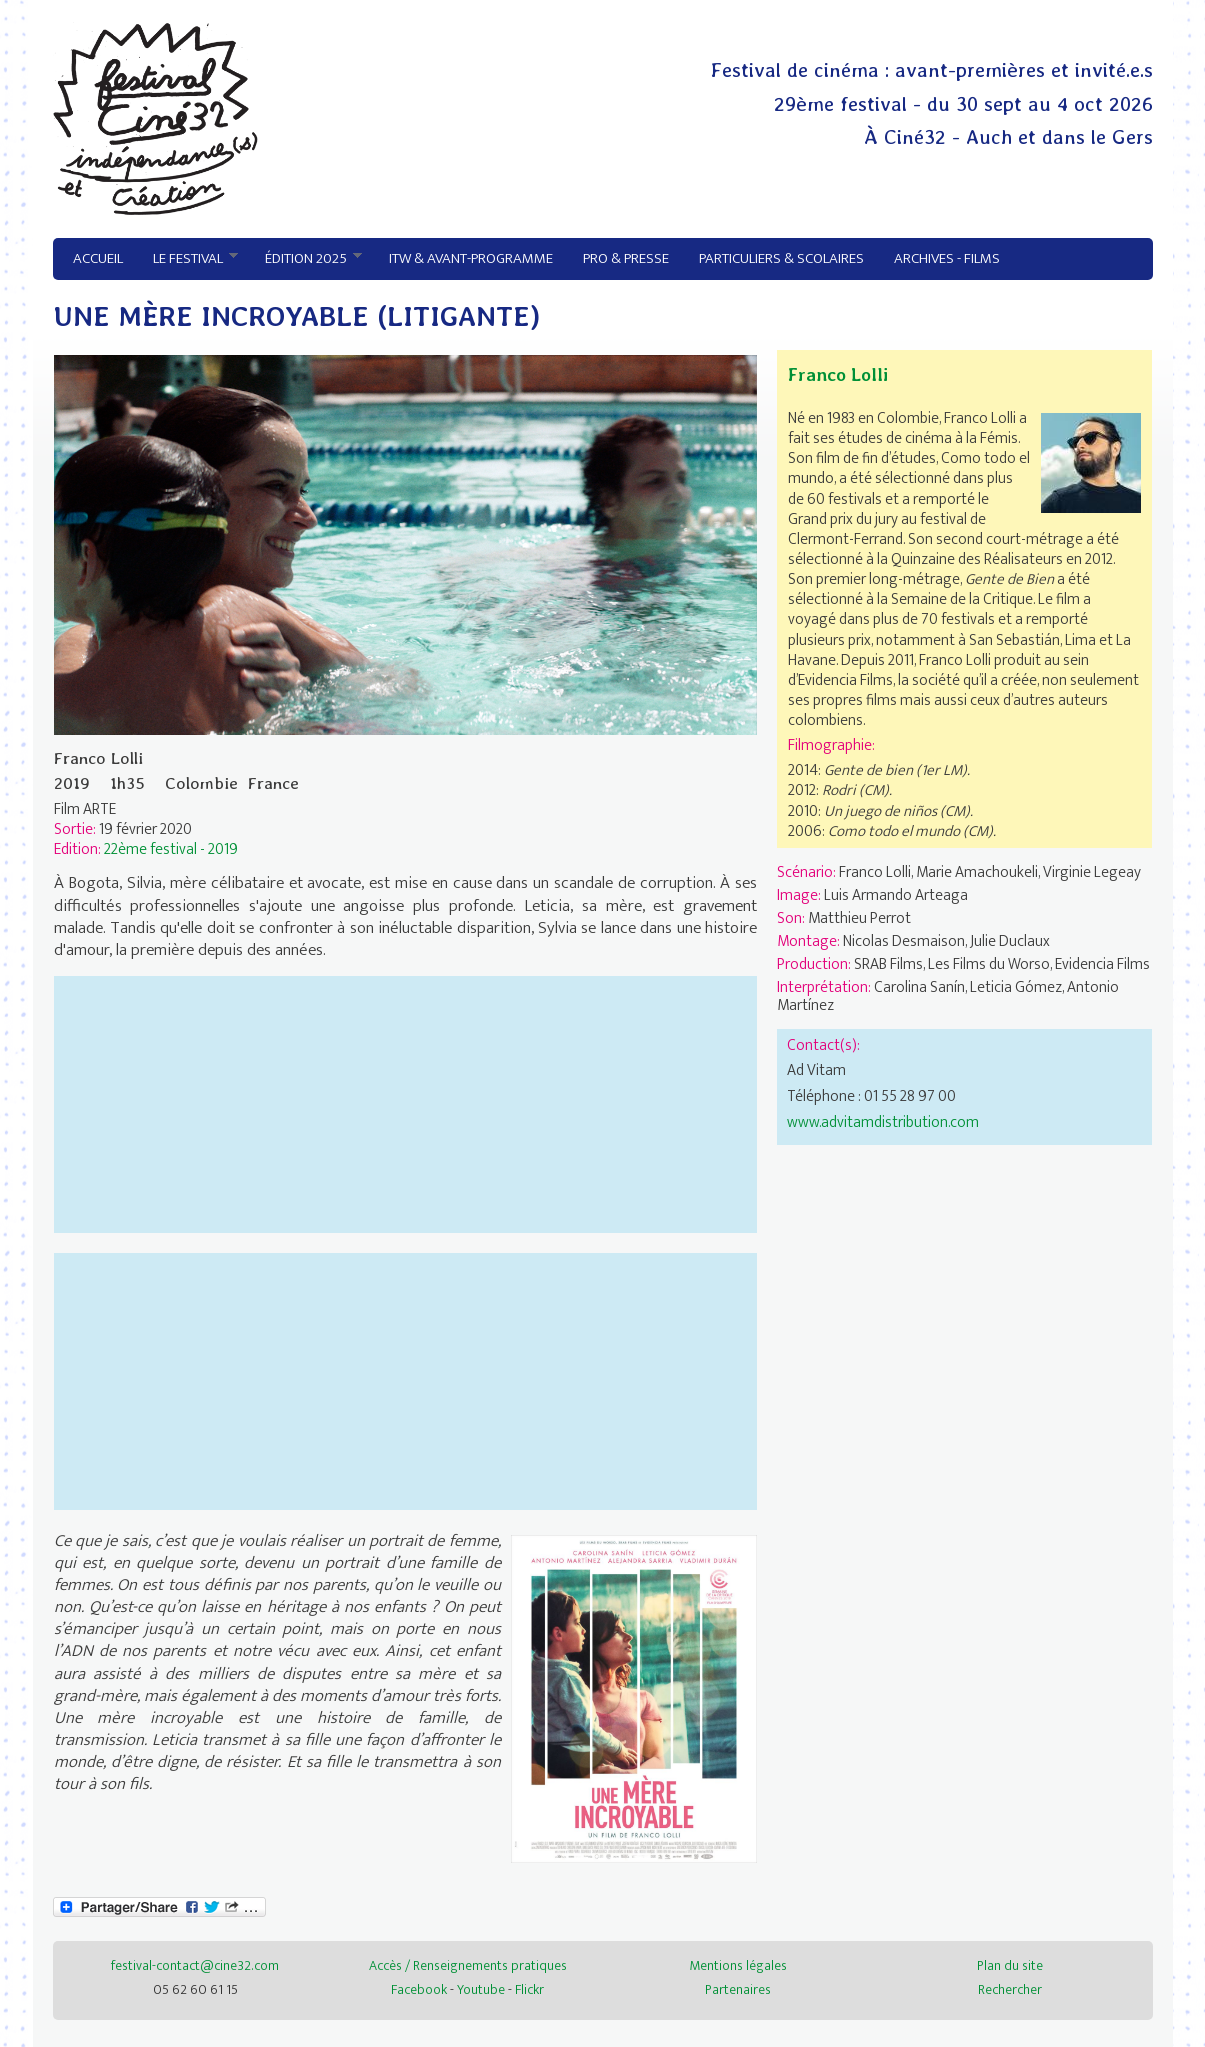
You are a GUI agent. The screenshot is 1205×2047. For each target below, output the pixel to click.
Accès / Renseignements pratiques (468, 1965)
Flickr (529, 1989)
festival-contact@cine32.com (195, 1965)
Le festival (188, 259)
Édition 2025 (306, 259)
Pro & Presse (626, 258)
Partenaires (738, 1989)
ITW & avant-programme (471, 258)
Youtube (481, 1989)
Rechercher (1010, 1989)
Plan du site (1010, 1965)
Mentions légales (738, 1965)
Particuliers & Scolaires (781, 258)
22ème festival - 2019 (171, 849)
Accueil (98, 258)
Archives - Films (947, 258)
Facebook (419, 1989)
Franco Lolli (838, 374)
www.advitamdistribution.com (883, 1122)
